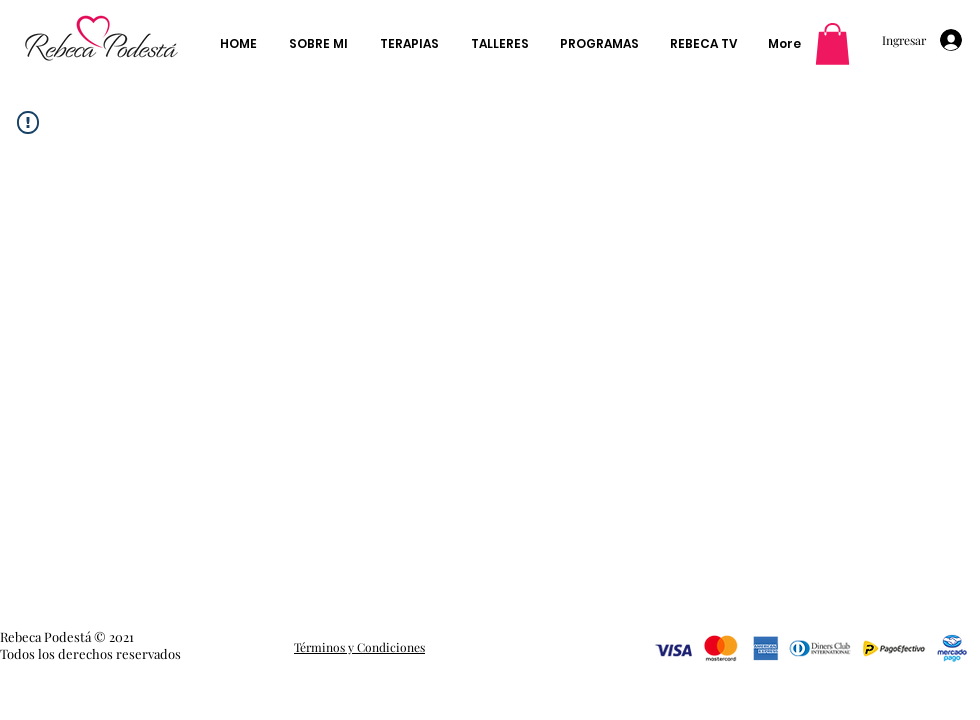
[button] (832, 44)
